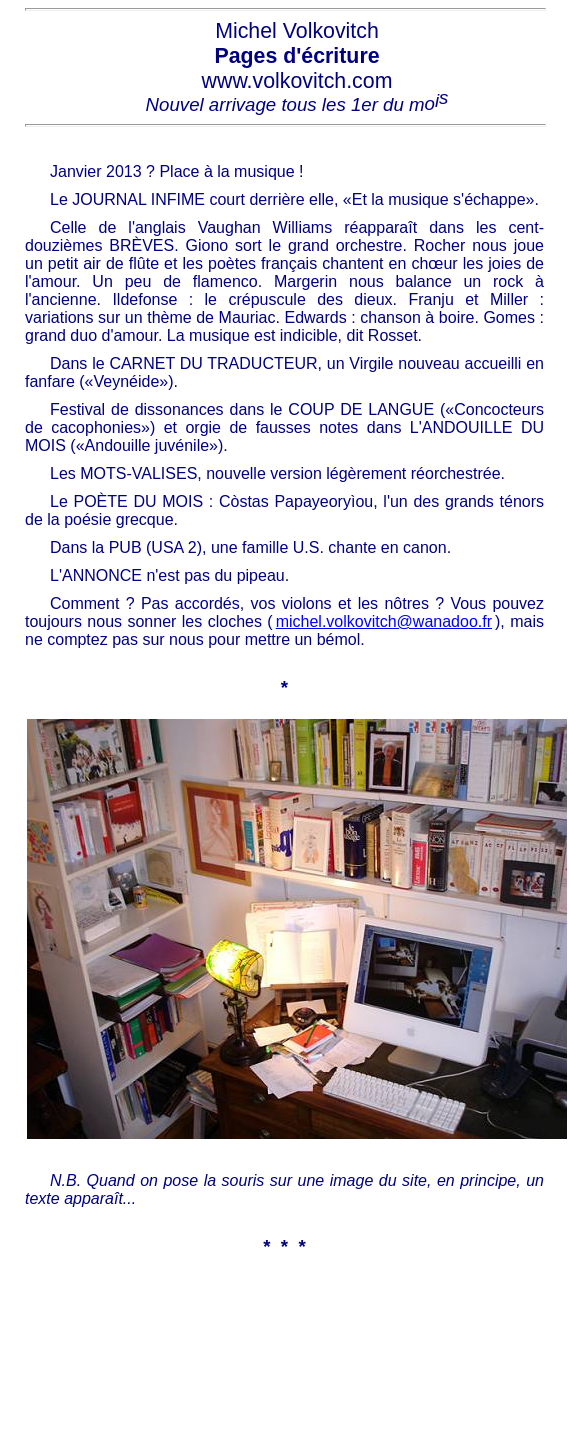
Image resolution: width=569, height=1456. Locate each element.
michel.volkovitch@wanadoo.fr (384, 621)
